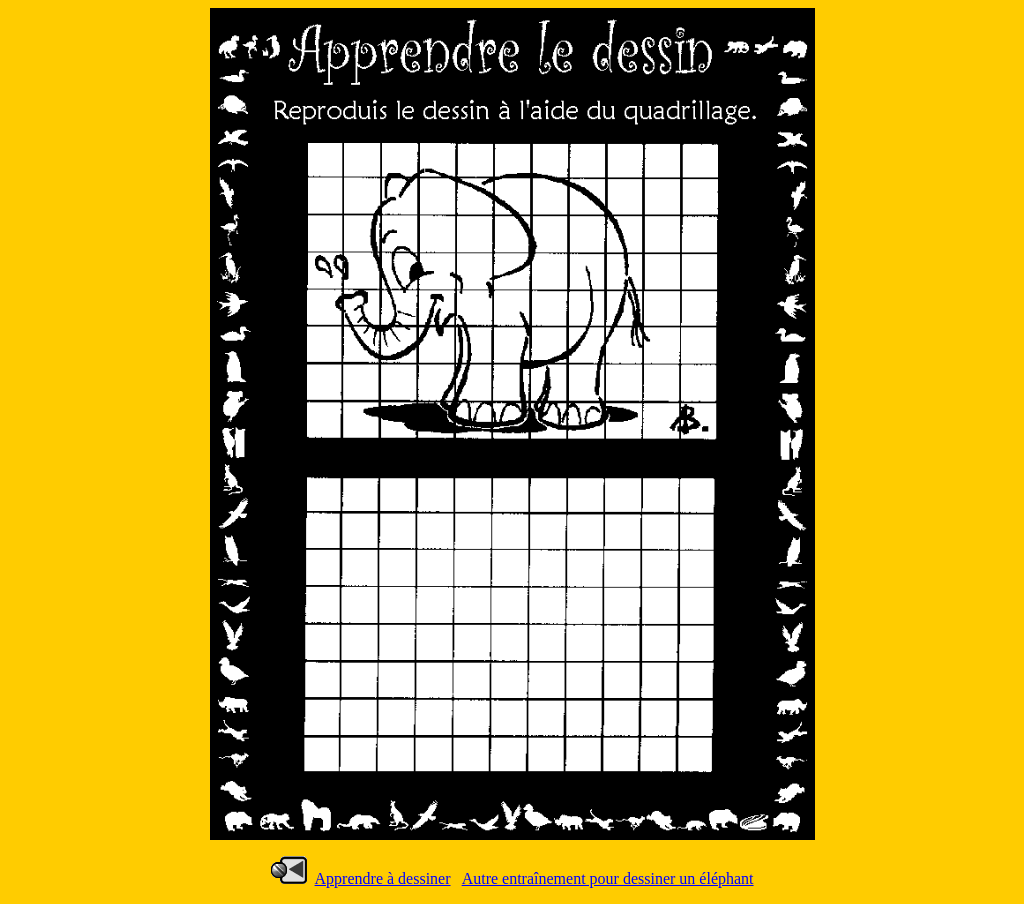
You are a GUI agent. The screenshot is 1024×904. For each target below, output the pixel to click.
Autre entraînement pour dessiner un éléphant (608, 878)
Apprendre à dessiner (383, 878)
